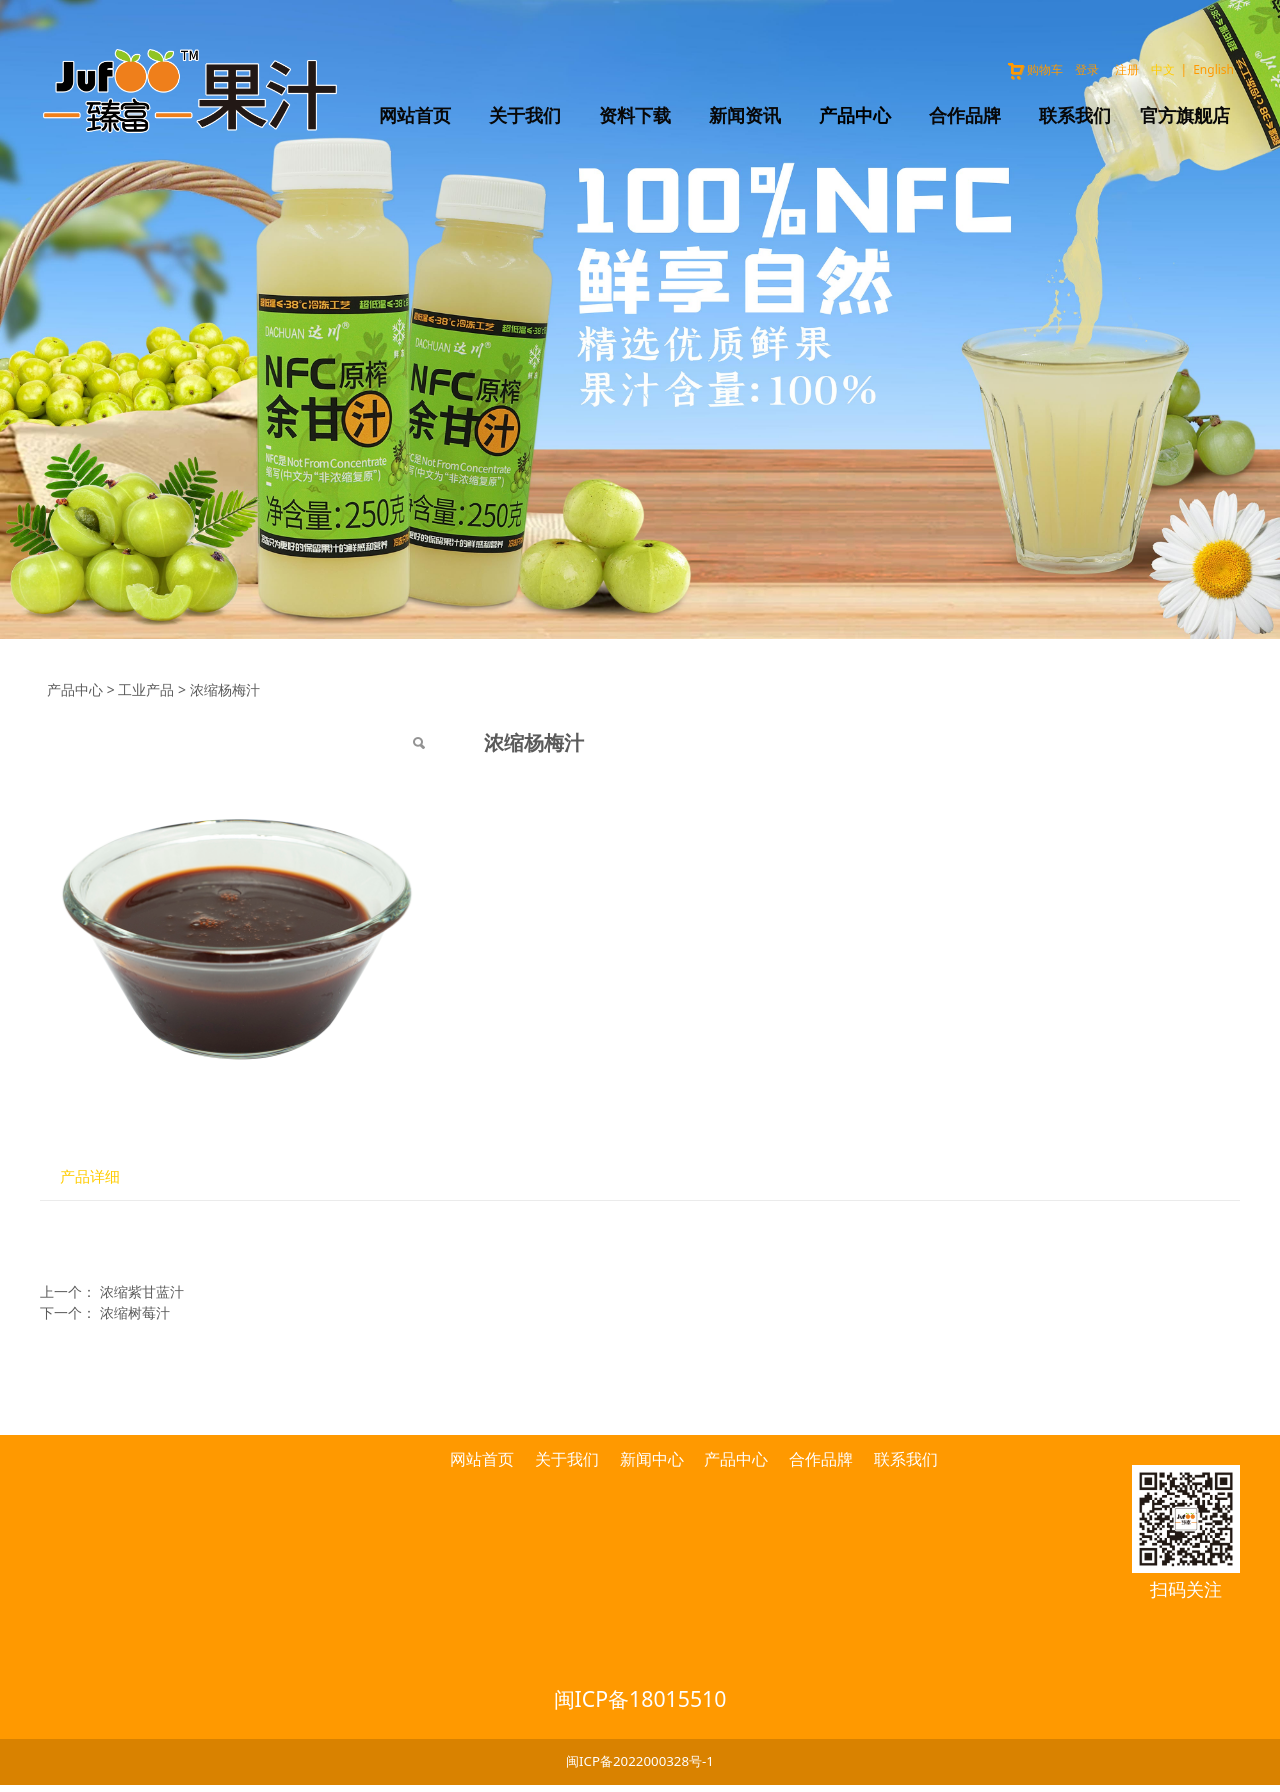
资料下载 (635, 115)
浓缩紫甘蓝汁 (142, 1291)
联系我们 (1075, 115)
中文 (1163, 69)
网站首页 (415, 115)
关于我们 (525, 115)
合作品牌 (965, 115)
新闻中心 (652, 1459)
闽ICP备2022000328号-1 (640, 1761)
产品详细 (90, 1176)
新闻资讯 (745, 115)
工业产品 (146, 689)
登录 (1087, 69)
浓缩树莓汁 (135, 1312)
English (1213, 69)
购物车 (1034, 69)
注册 (1127, 69)
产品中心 (855, 115)
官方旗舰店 (1185, 115)
